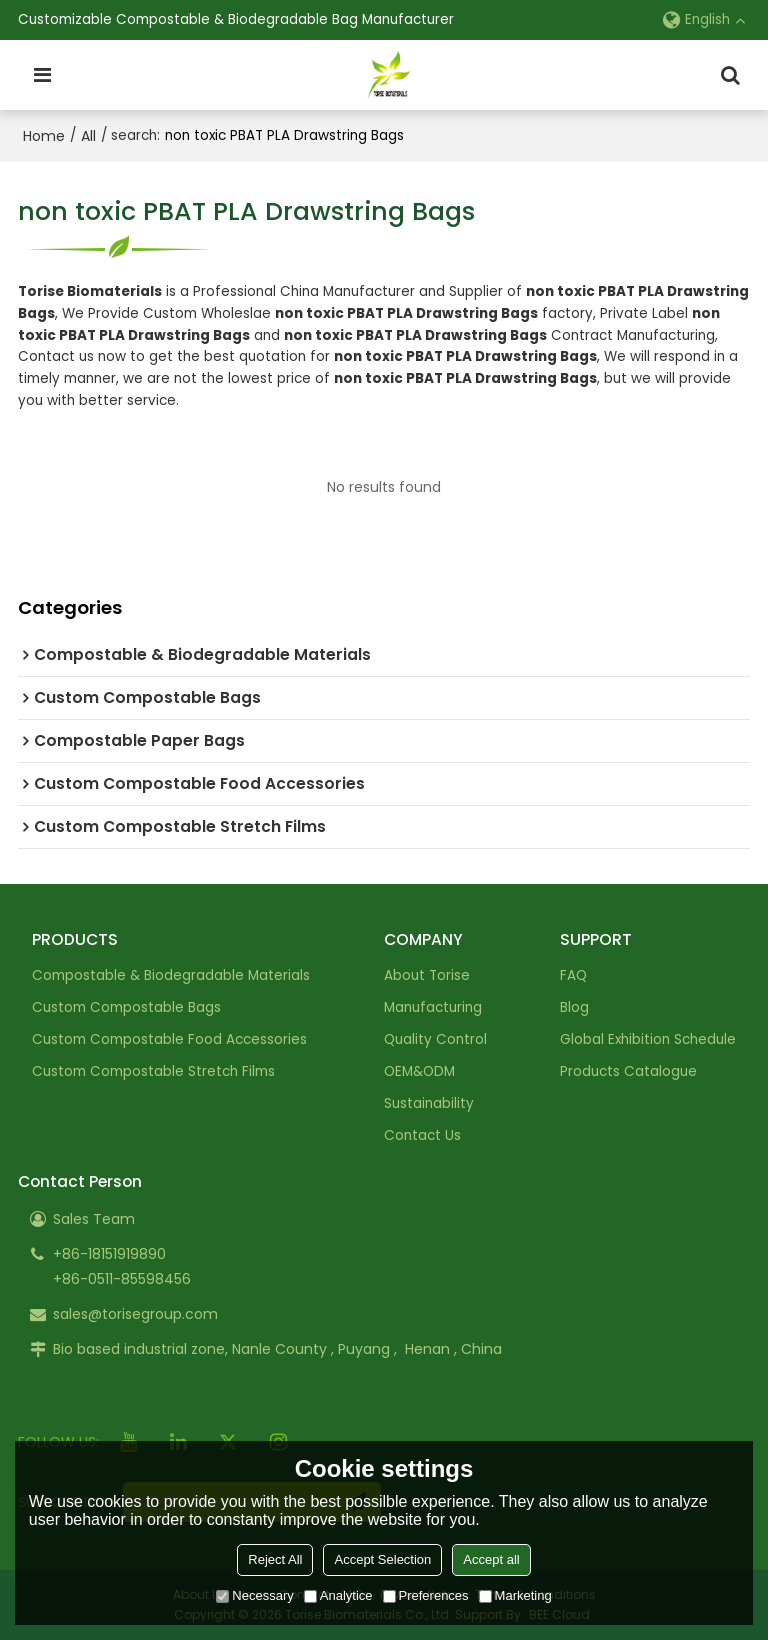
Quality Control (435, 1039)
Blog (574, 1007)
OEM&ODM (419, 1071)
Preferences (426, 1595)
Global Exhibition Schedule (648, 1039)
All (88, 136)
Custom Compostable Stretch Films (153, 1071)
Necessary (254, 1595)
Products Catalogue (628, 1071)
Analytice (338, 1595)
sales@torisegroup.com (135, 1314)
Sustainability (429, 1103)
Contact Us (422, 1135)
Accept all (491, 1559)
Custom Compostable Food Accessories (169, 1039)
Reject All (275, 1559)
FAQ (573, 975)
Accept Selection (382, 1559)
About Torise (427, 975)
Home (44, 136)
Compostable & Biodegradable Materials (171, 975)
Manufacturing (433, 1007)
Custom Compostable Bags (126, 1007)
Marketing (515, 1595)
